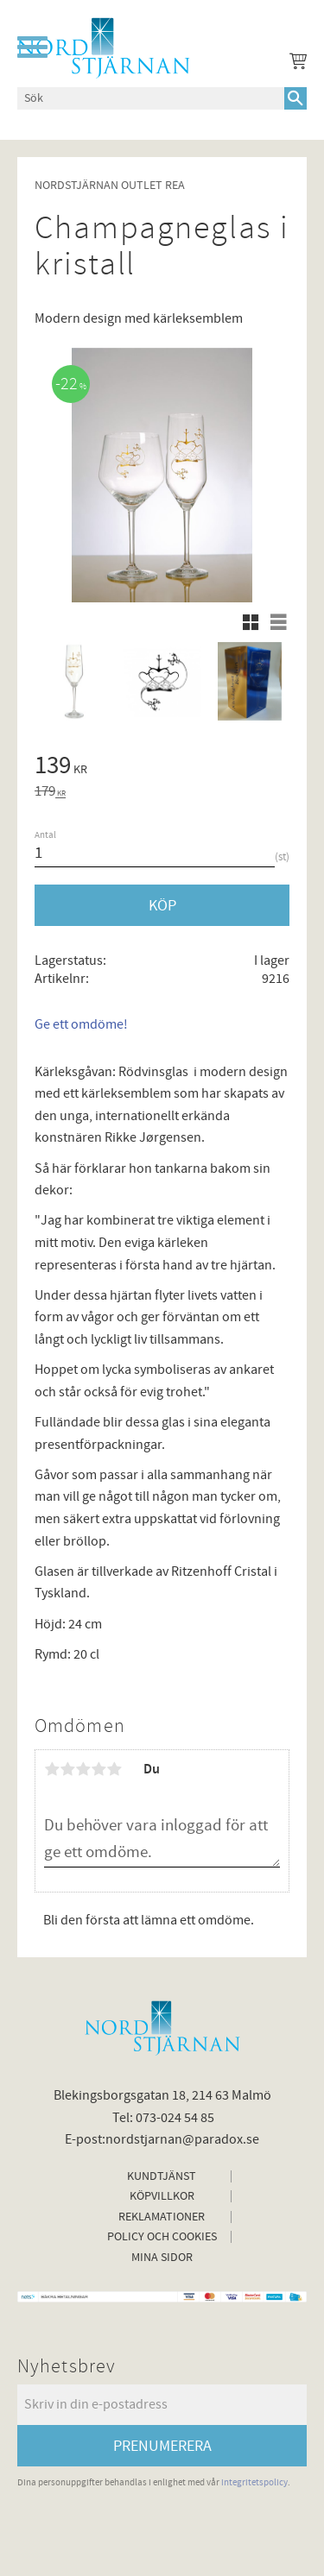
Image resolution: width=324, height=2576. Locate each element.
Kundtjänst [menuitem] (161, 2176)
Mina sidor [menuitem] (162, 2258)
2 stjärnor (67, 1769)
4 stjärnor (98, 1769)
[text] (162, 768)
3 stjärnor (83, 1769)
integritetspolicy (254, 2482)
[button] (32, 47)
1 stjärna (52, 1769)
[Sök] (295, 98)
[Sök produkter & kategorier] (150, 98)
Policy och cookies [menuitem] (162, 2237)
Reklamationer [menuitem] (161, 2217)
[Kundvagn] (295, 64)
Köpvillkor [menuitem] (162, 2196)
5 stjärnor (114, 1769)
